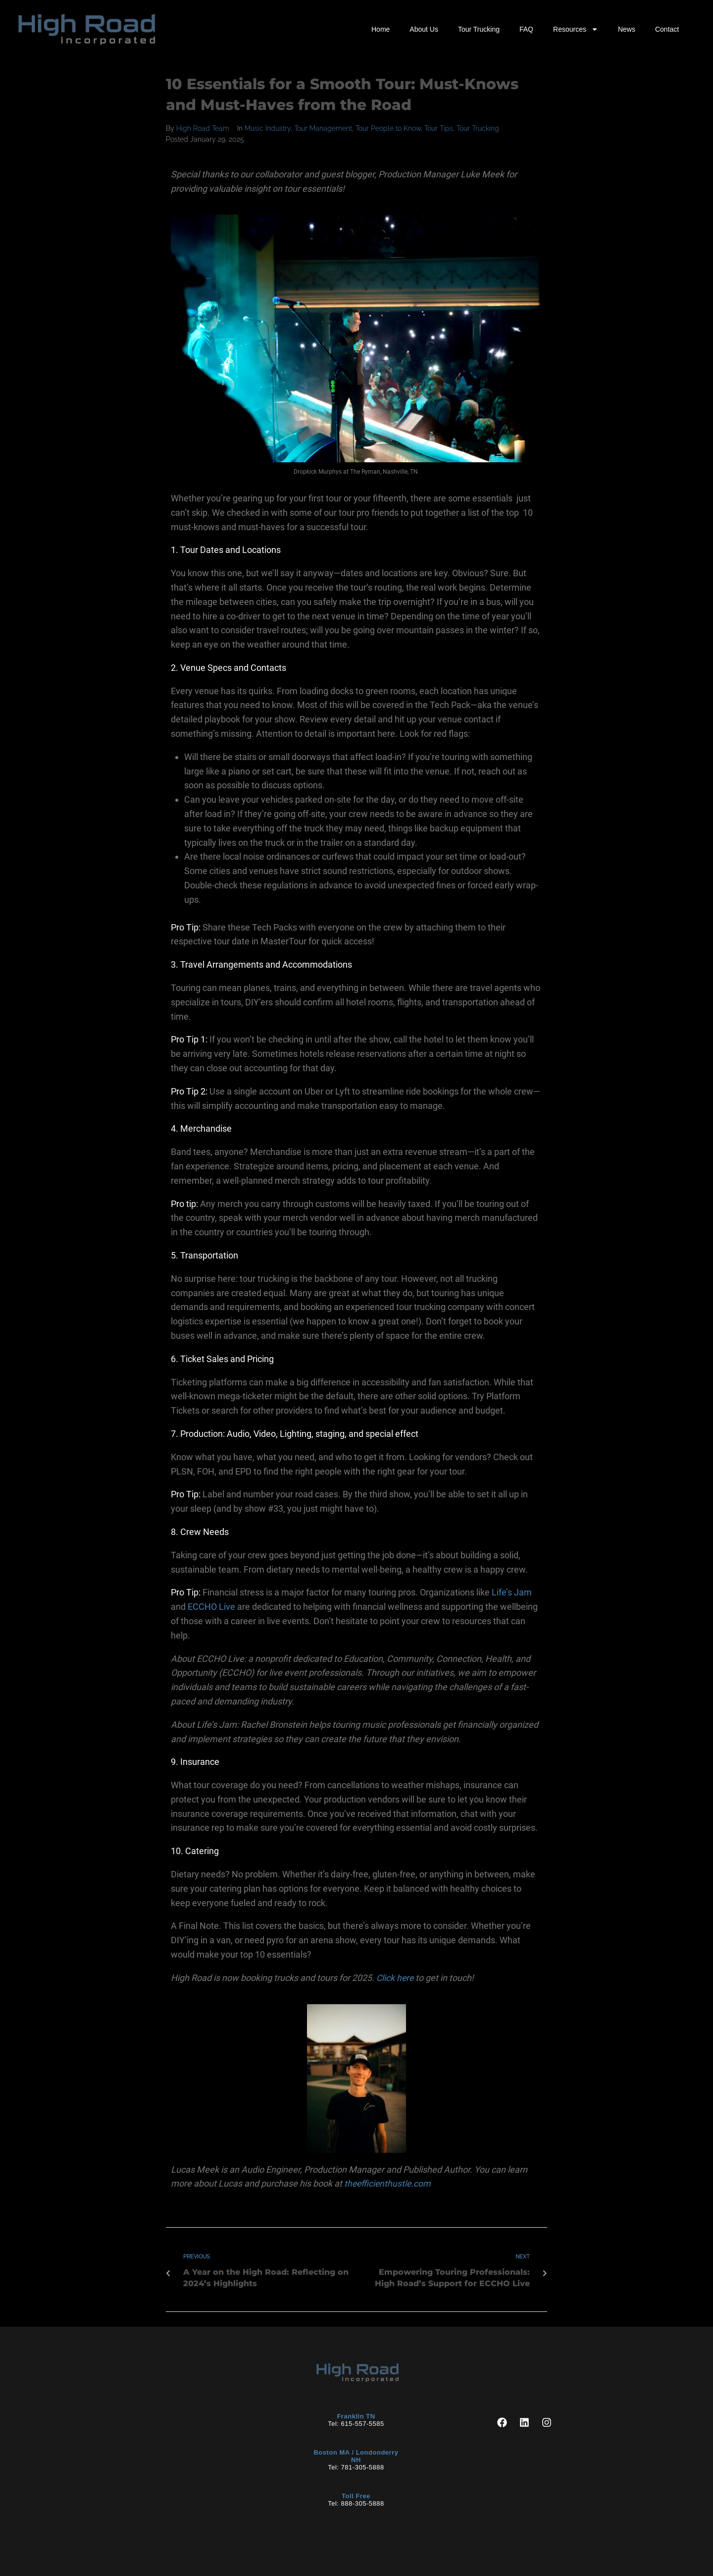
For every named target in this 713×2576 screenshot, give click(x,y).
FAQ (526, 29)
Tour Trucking (479, 29)
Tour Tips (438, 128)
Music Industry (268, 128)
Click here (395, 1978)
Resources (575, 29)
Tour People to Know (388, 128)
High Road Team (202, 128)
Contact (667, 29)
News (626, 29)
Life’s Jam (512, 1592)
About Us (423, 29)
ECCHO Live (211, 1606)
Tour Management (323, 128)
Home (380, 29)
